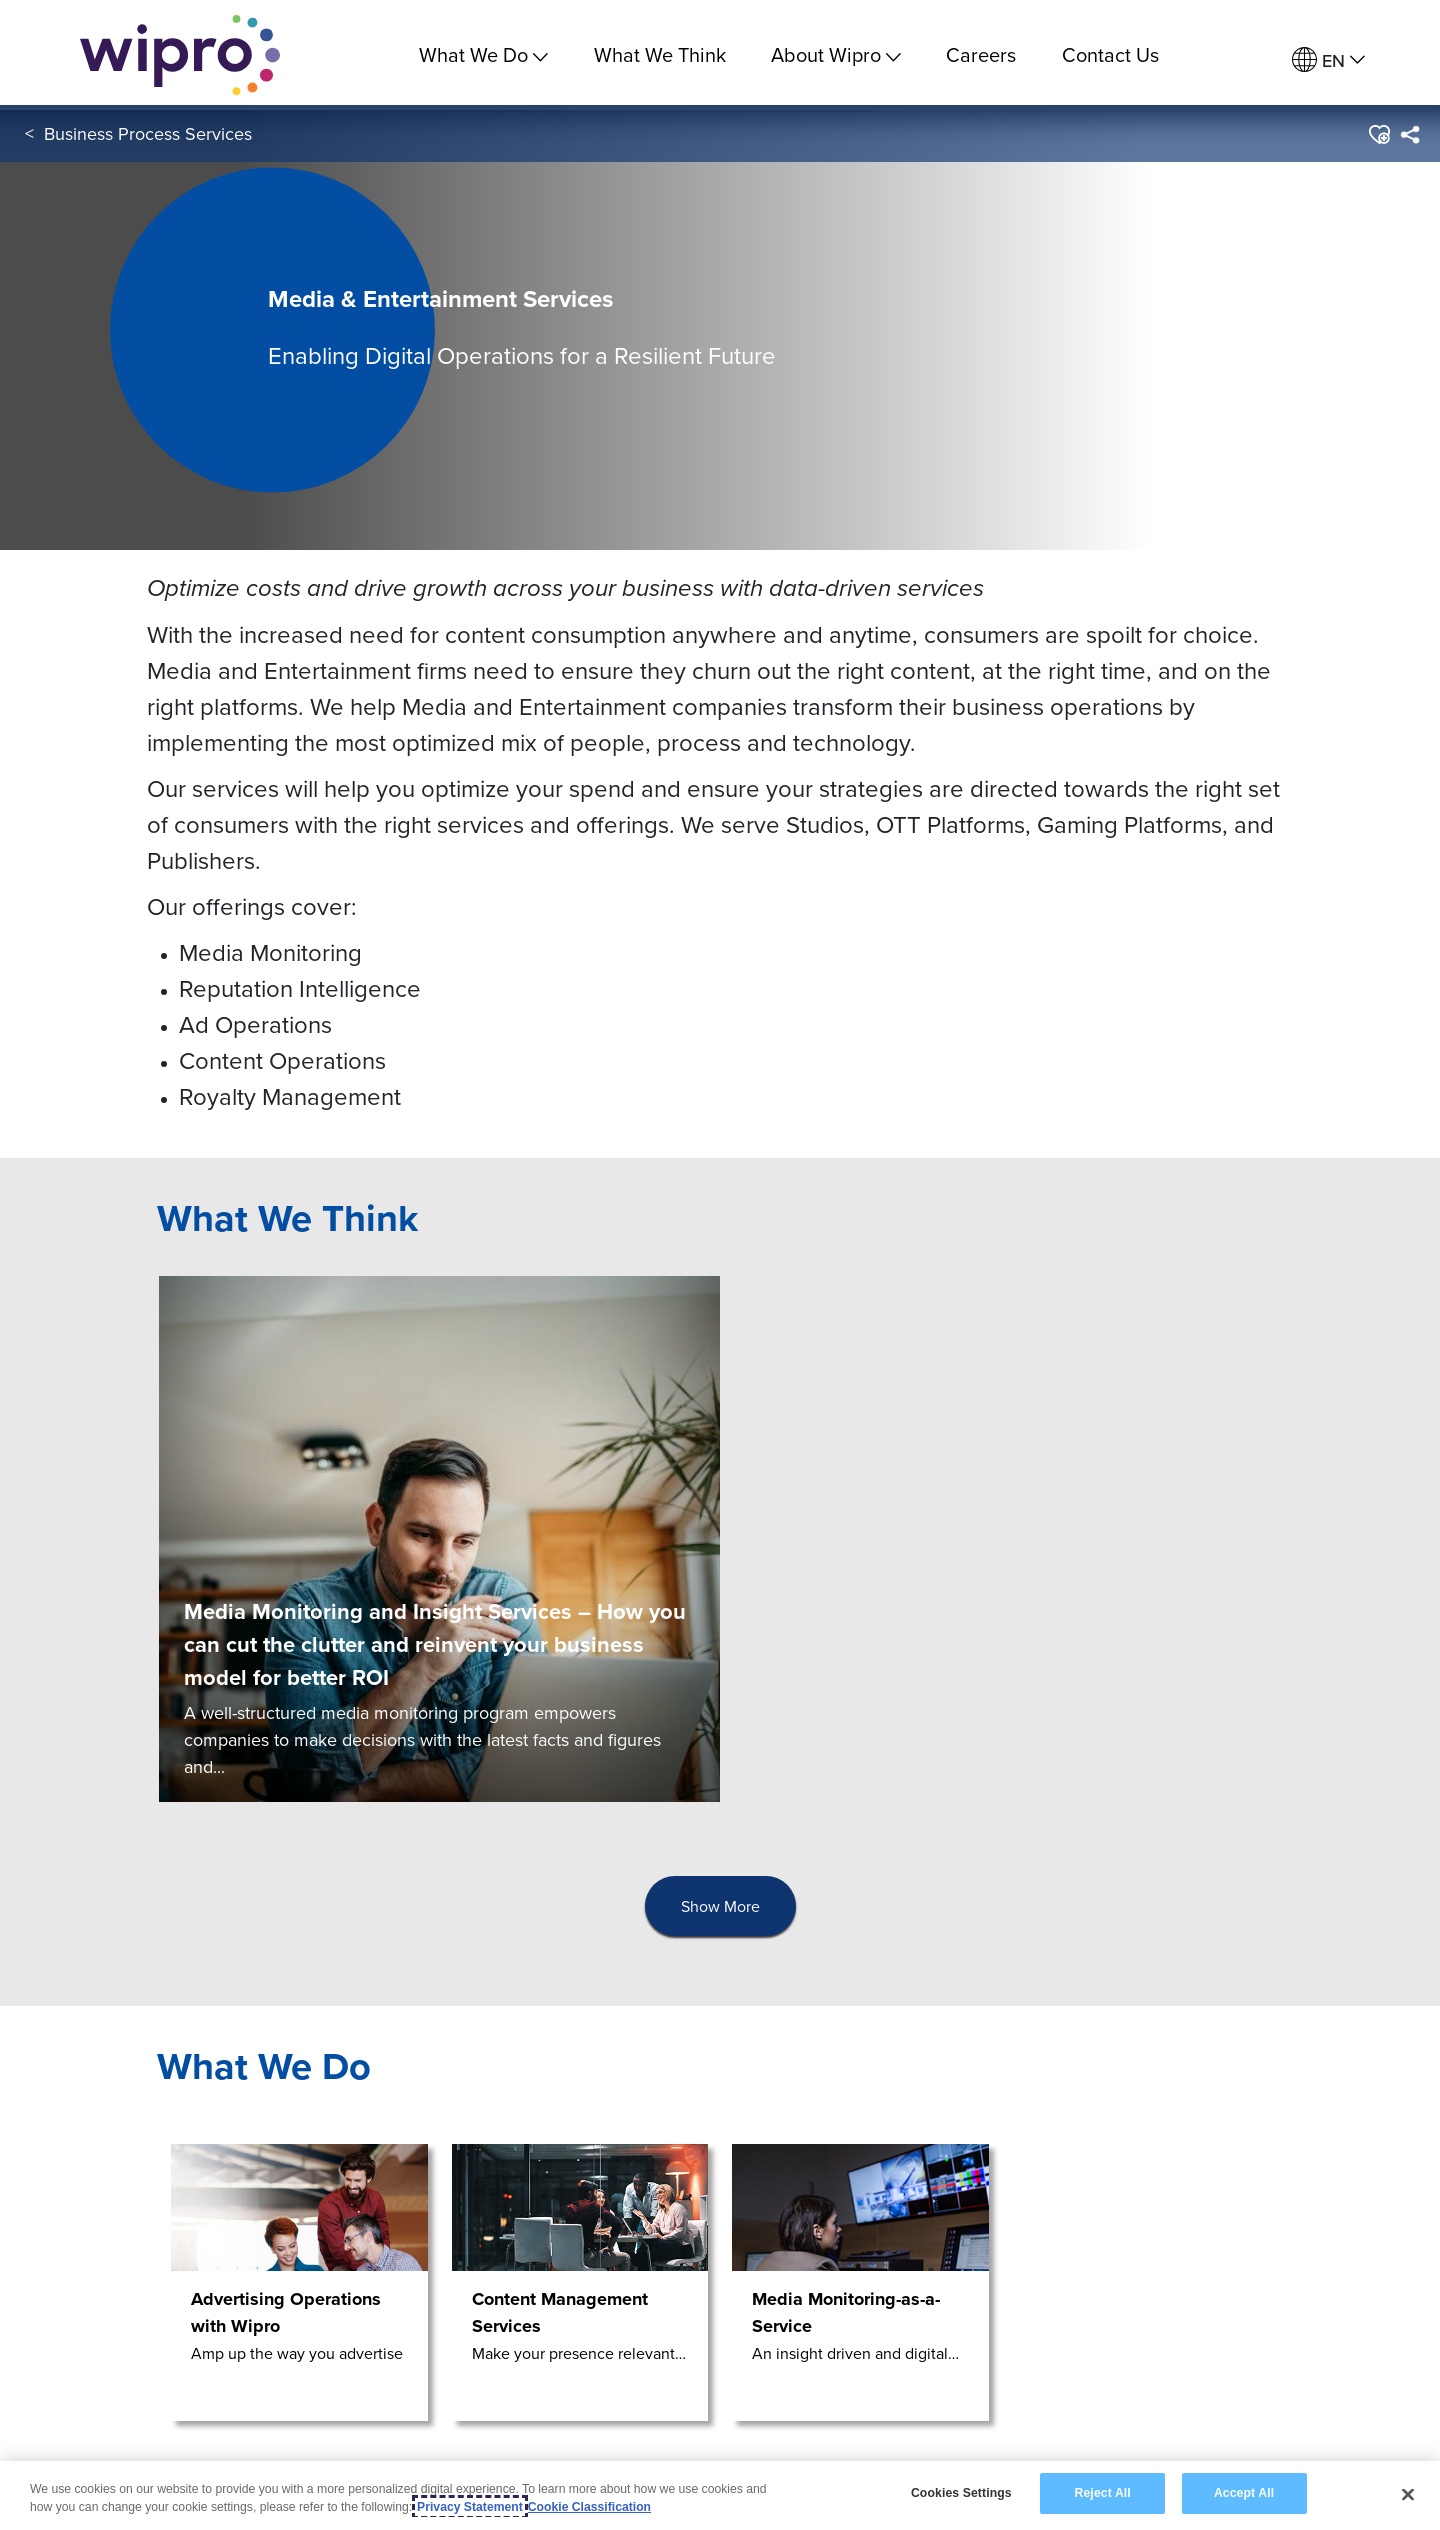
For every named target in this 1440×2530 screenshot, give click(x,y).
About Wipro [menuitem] (836, 54)
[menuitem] (1328, 60)
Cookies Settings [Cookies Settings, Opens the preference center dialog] (961, 2493)
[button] (1378, 139)
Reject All (1103, 2493)
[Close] (1408, 2494)
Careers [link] (981, 54)
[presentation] (720, 1907)
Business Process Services (148, 138)
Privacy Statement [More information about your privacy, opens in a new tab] (470, 2507)
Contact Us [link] (1110, 54)
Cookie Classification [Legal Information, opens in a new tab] (589, 2507)
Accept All (1244, 2493)
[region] (720, 2495)
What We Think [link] (660, 54)
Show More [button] (720, 1906)
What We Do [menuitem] (483, 54)
